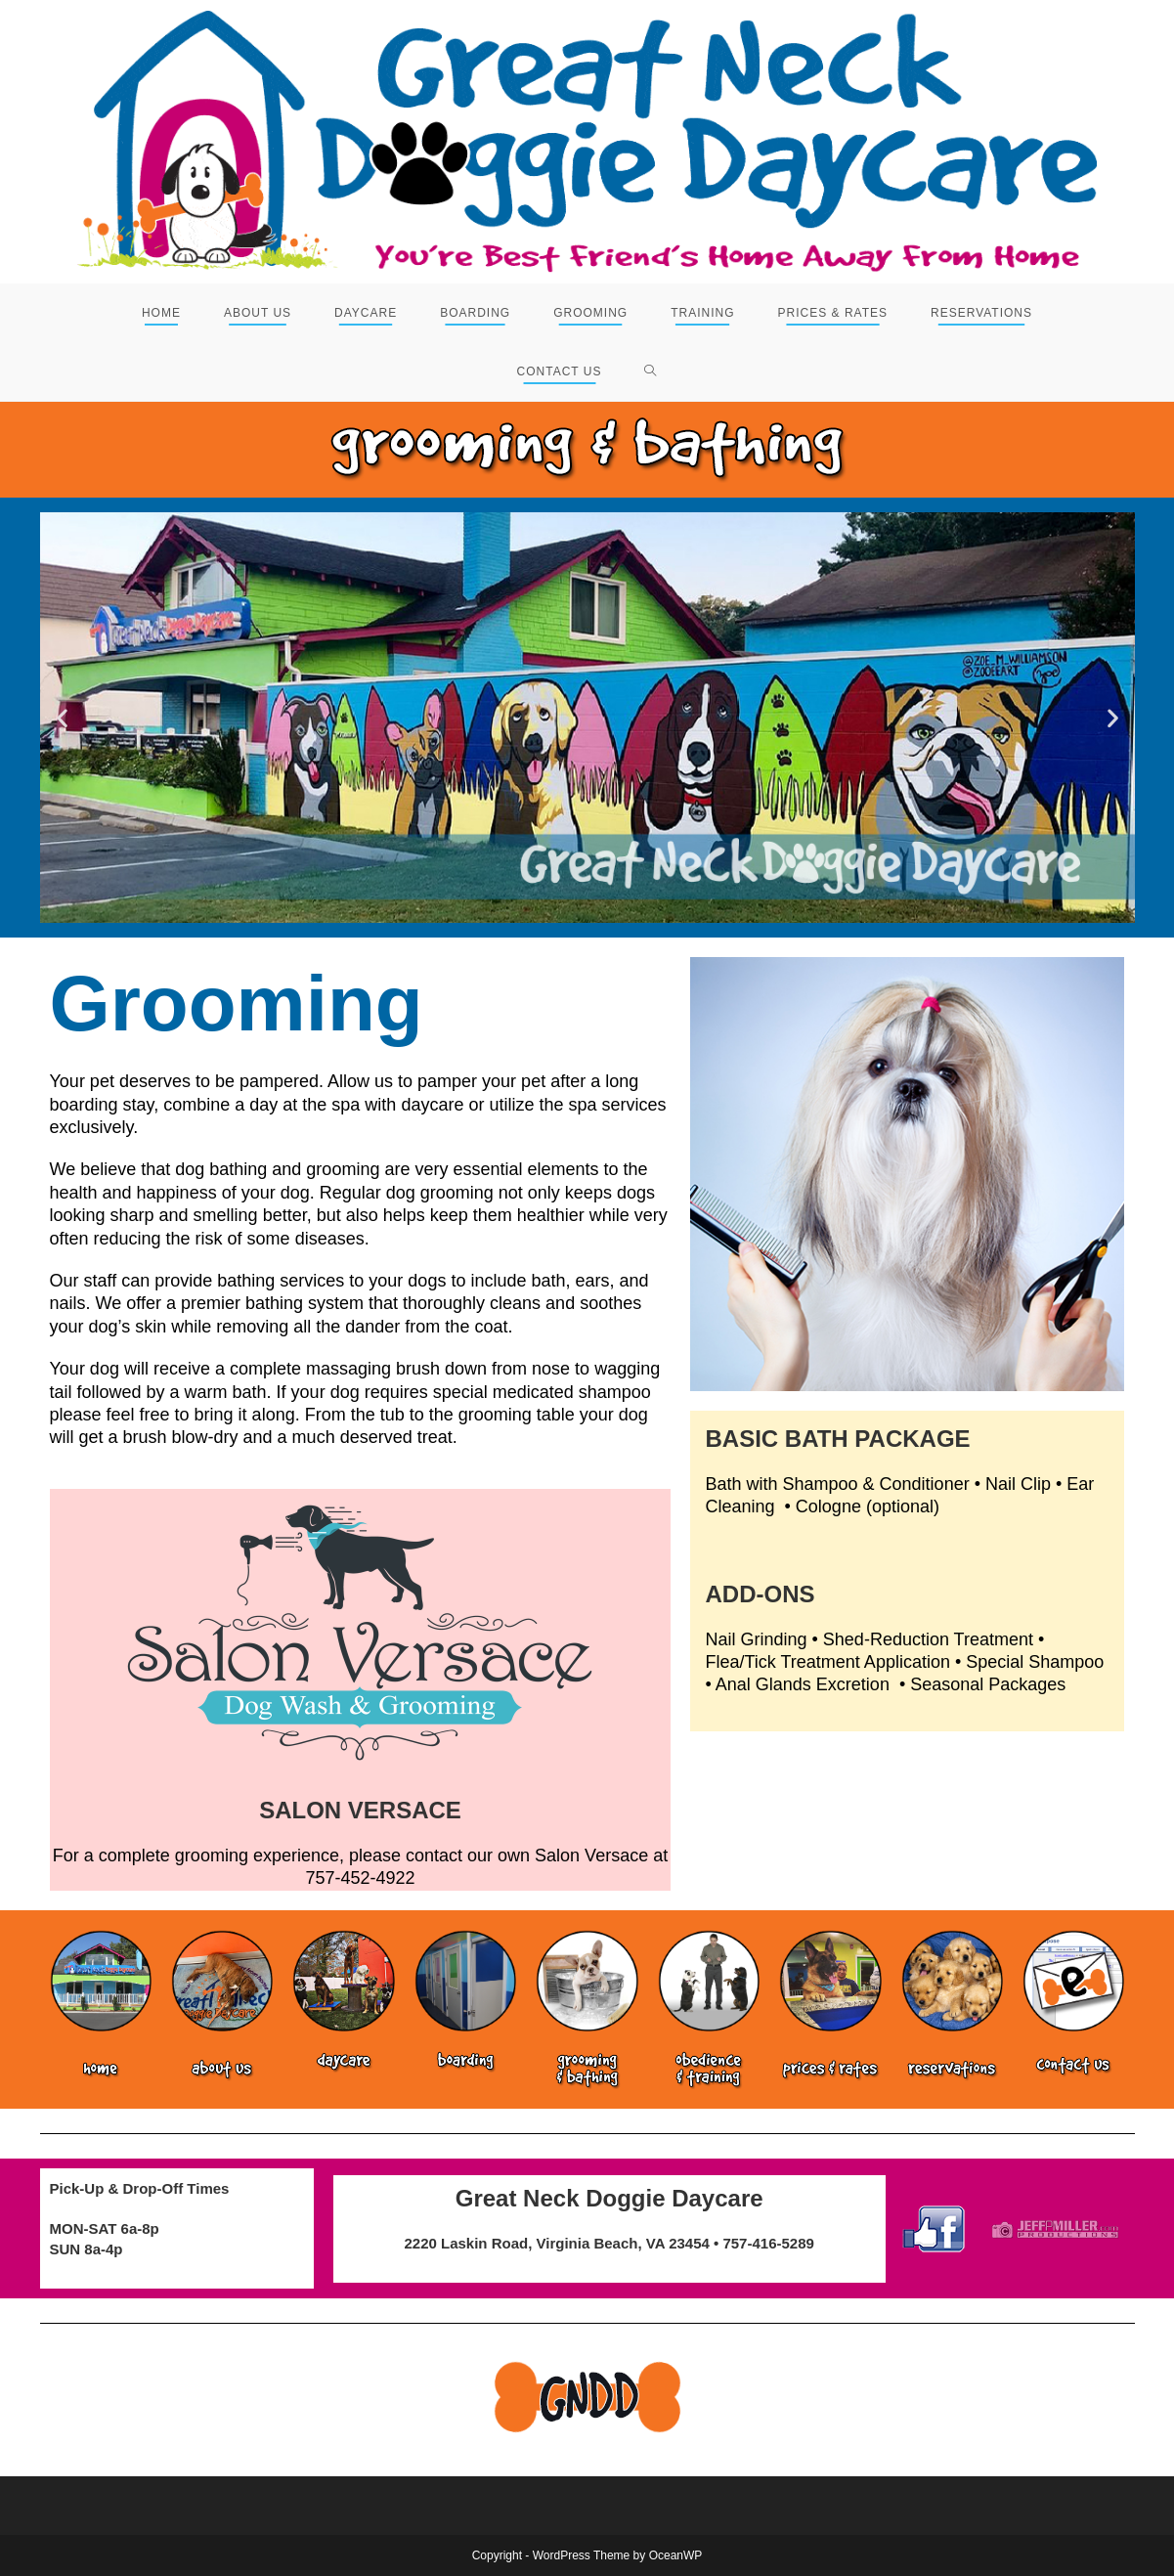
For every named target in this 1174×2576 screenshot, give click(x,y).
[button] (62, 718)
